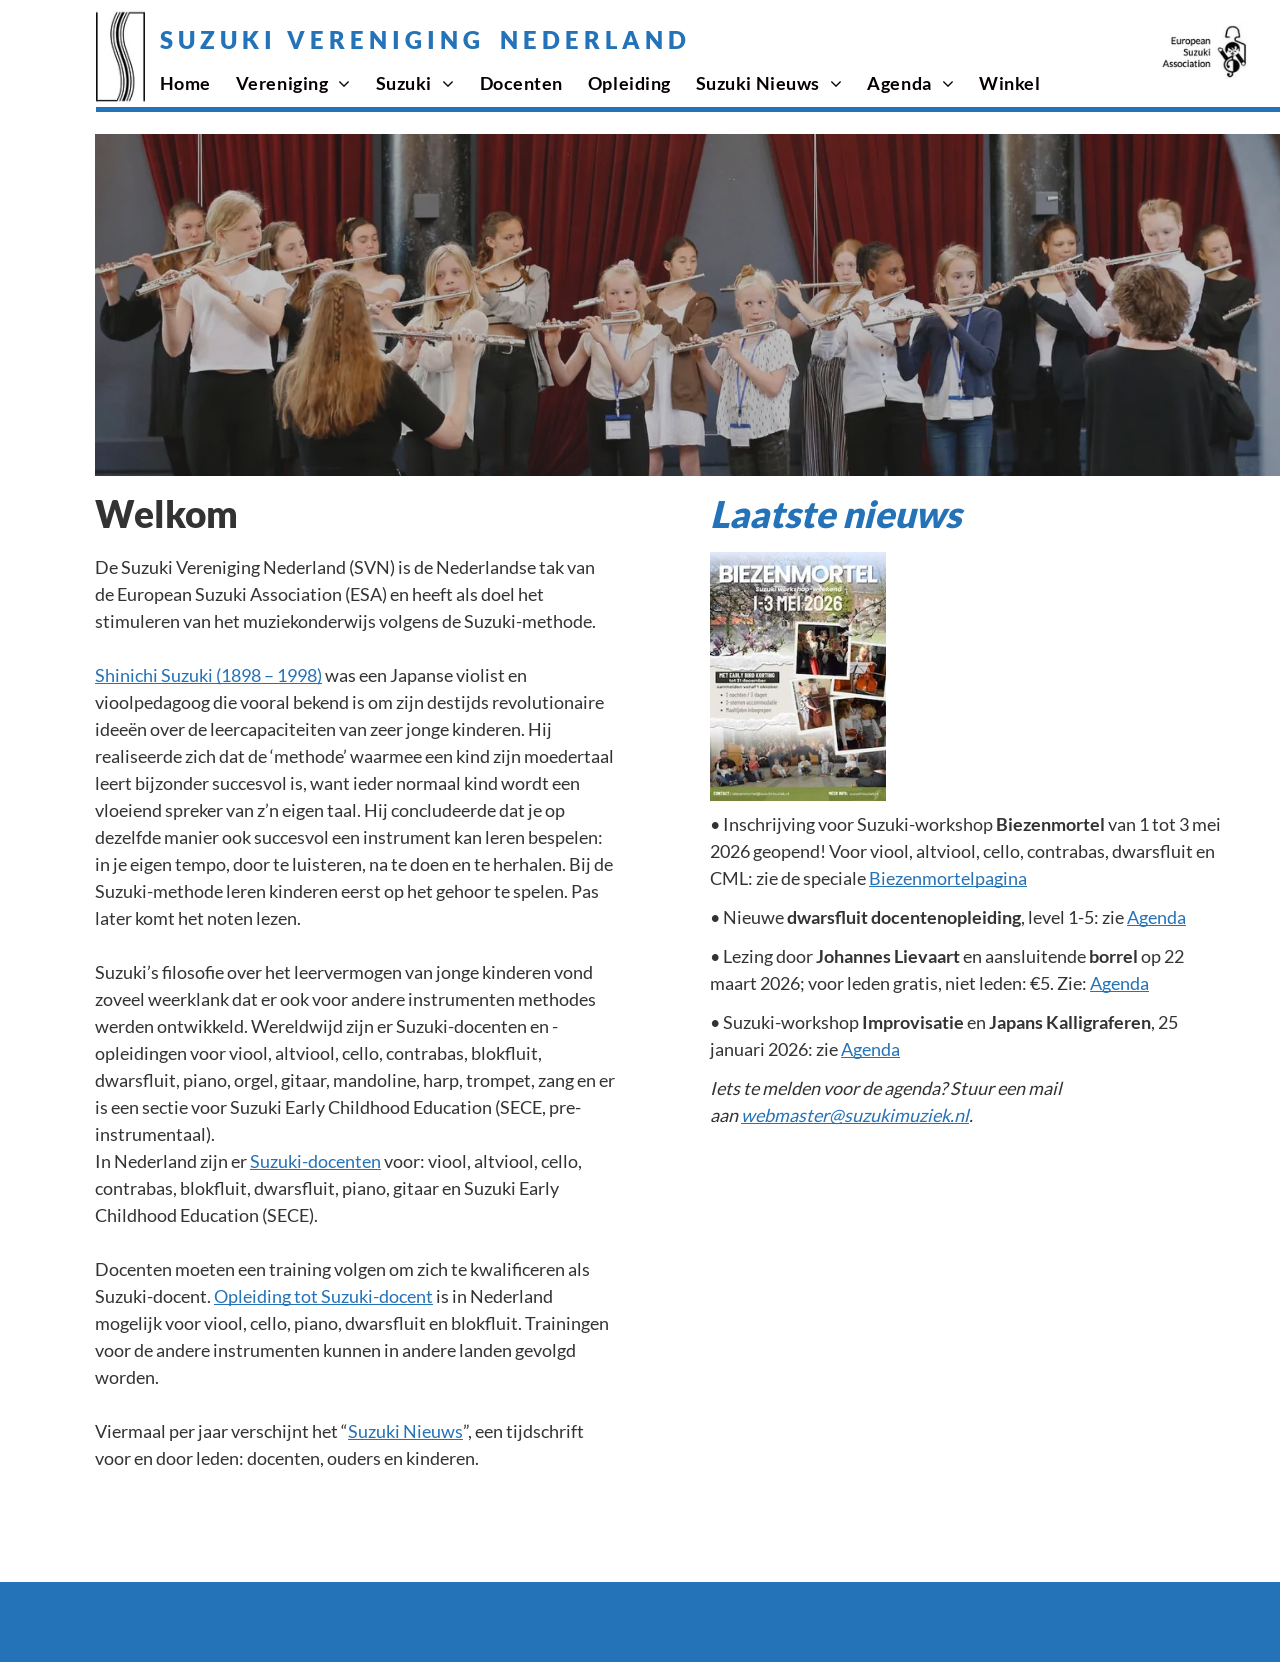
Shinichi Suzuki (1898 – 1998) (208, 675)
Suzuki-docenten (315, 1161)
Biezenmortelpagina (948, 878)
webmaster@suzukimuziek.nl (855, 1115)
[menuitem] (198, 83)
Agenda (1156, 917)
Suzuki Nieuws (405, 1431)
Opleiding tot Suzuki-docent (323, 1296)
